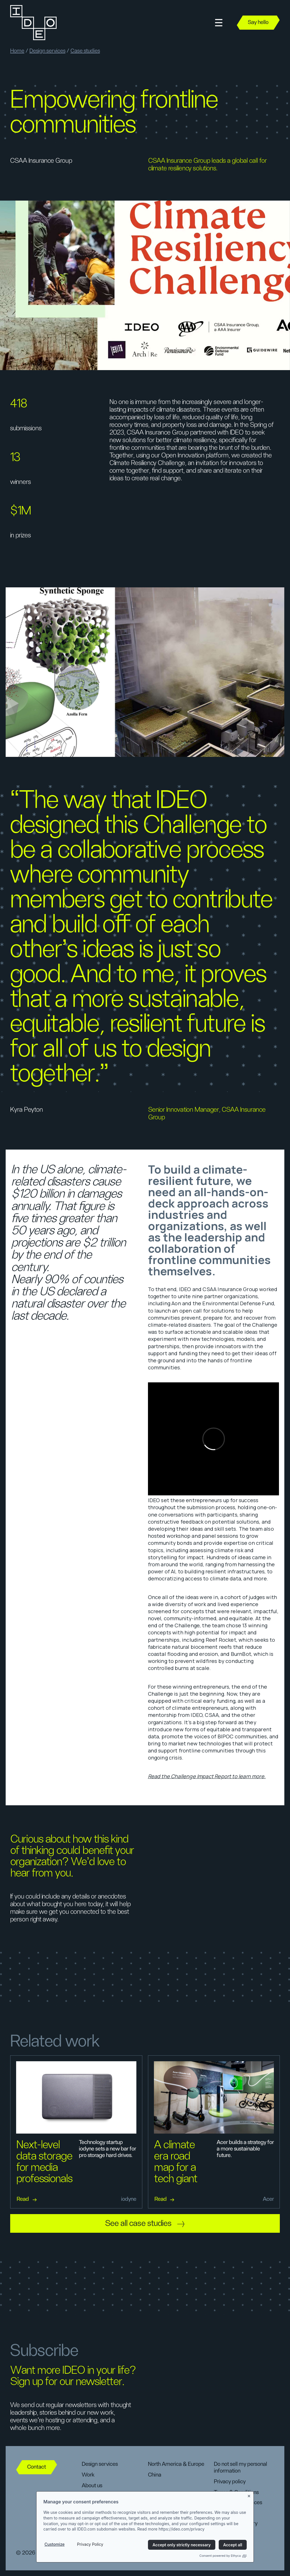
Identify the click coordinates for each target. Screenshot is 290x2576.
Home (17, 51)
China (154, 2475)
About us (92, 2485)
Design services (47, 51)
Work (88, 2475)
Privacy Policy (90, 2544)
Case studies (85, 51)
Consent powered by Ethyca (223, 2556)
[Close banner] (249, 2495)
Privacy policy (230, 2481)
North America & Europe (176, 2464)
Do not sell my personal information (240, 2467)
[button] (218, 22)
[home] (32, 22)
